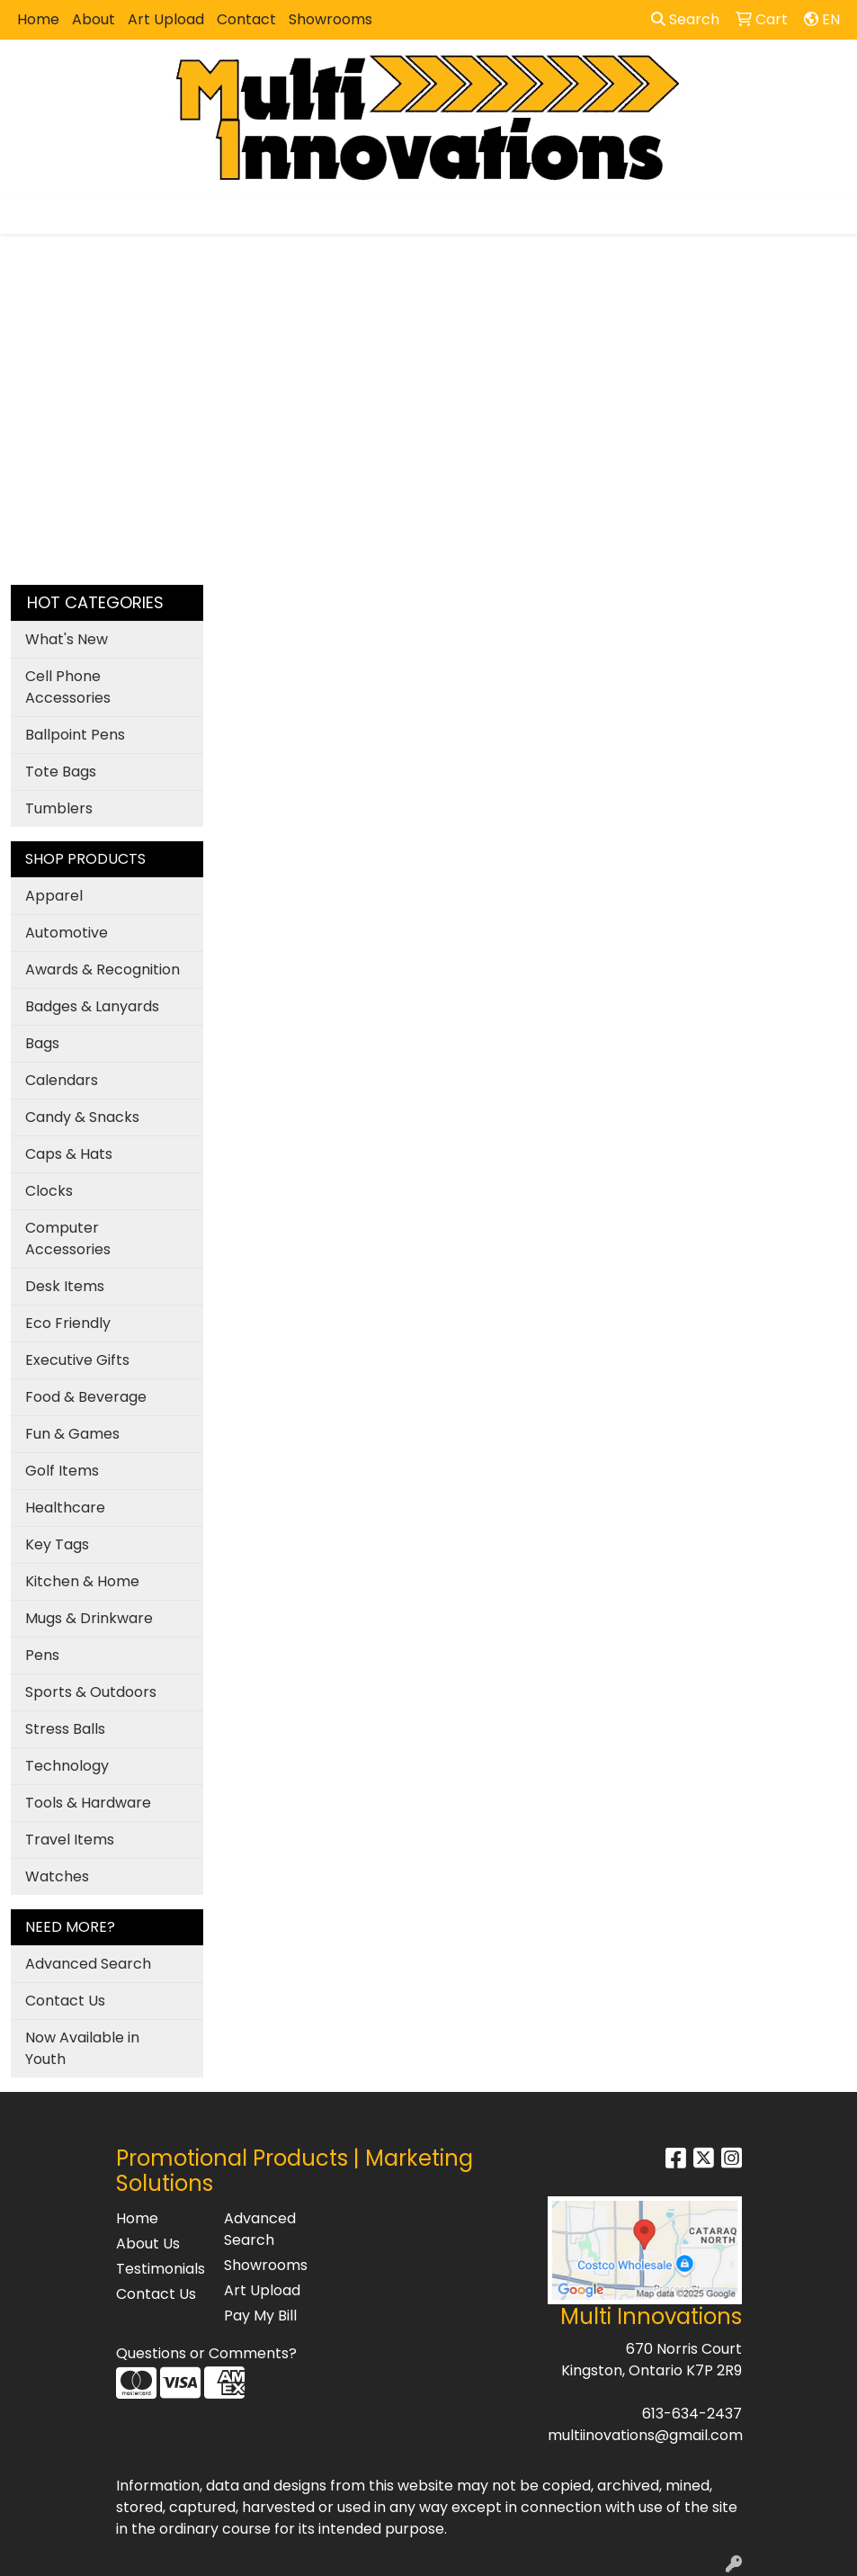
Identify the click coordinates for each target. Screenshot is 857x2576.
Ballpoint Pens (75, 734)
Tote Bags (60, 771)
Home (38, 19)
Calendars (61, 1080)
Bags (42, 1043)
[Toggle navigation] (28, 214)
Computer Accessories (68, 1238)
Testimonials (159, 2268)
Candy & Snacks (82, 1117)
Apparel (54, 895)
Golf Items (62, 1470)
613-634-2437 (692, 2413)
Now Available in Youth (82, 2048)
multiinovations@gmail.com (645, 2435)
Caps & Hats (68, 1154)
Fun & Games (72, 1433)
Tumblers (59, 808)
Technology (67, 1765)
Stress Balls (65, 1729)
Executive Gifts (77, 1360)
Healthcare (65, 1507)
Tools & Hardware (88, 1802)
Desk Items (64, 1286)
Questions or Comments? (206, 2353)
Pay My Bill (260, 2315)
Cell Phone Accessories (68, 687)
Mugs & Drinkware (89, 1618)
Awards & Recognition (102, 969)
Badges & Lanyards (92, 1006)
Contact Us (65, 2000)
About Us (148, 2243)
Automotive (66, 932)
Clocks (49, 1190)
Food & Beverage (86, 1397)
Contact (246, 19)
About (93, 19)
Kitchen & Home (82, 1581)
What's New (66, 639)
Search (685, 19)
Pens (42, 1655)
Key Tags (57, 1544)
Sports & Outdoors (90, 1692)
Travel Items (69, 1839)
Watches (57, 1876)
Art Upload (166, 19)
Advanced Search (88, 1963)
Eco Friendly (68, 1323)
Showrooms (330, 19)
